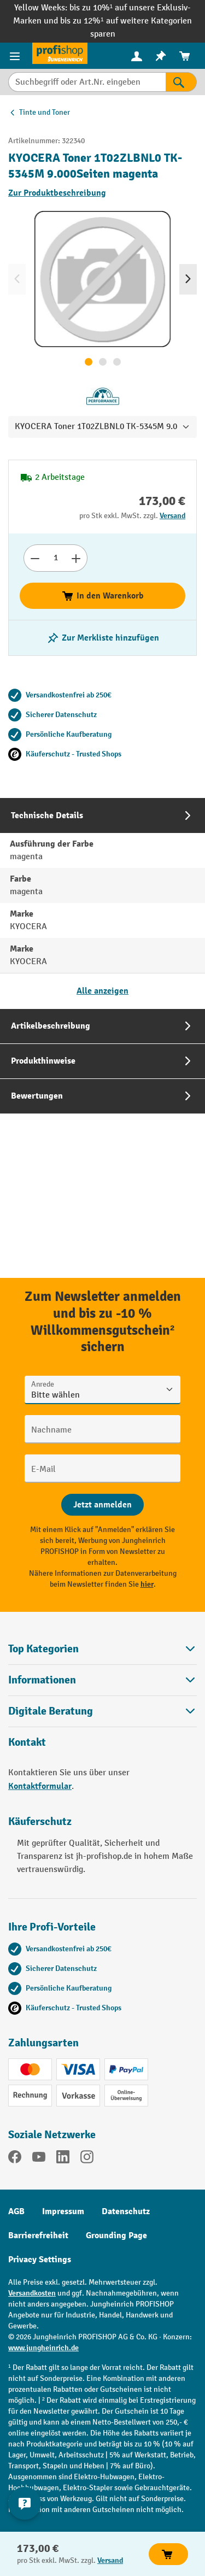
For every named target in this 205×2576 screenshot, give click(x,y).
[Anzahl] (55, 558)
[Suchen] (181, 82)
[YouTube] (38, 2159)
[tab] (102, 903)
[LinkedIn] (62, 2159)
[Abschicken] (102, 1505)
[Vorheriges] (17, 279)
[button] (102, 1711)
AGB (16, 2211)
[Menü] (16, 56)
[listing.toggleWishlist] (102, 637)
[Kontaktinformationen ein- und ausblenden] (24, 2503)
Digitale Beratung (50, 1711)
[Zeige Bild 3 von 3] (117, 362)
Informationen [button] (102, 1680)
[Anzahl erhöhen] (76, 558)
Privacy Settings (39, 2259)
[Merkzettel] (161, 56)
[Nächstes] (188, 279)
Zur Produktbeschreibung (57, 192)
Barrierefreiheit (38, 2235)
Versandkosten (32, 2293)
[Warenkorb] (185, 56)
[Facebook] (14, 2159)
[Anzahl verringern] (35, 558)
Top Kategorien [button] (102, 1649)
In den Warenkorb (102, 595)
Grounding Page (116, 2235)
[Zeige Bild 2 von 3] (103, 362)
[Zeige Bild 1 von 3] (88, 362)
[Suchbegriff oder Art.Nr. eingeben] (87, 82)
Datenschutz (126, 2211)
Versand (172, 515)
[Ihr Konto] (137, 56)
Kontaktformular (40, 1786)
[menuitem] (137, 56)
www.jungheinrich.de (43, 2347)
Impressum (63, 2211)
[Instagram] (86, 2159)
